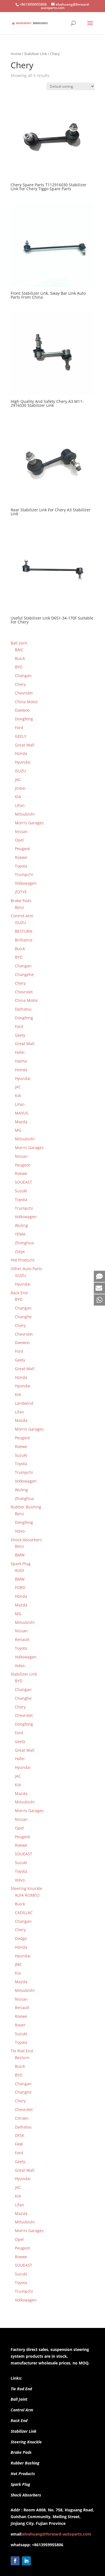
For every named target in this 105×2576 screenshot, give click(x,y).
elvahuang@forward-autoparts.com (56, 2534)
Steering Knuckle (26, 2442)
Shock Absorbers (26, 2495)
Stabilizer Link (35, 53)
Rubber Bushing (25, 2463)
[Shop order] (70, 86)
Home (16, 53)
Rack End (19, 2420)
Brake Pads (21, 2452)
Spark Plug (20, 2484)
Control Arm (22, 2409)
